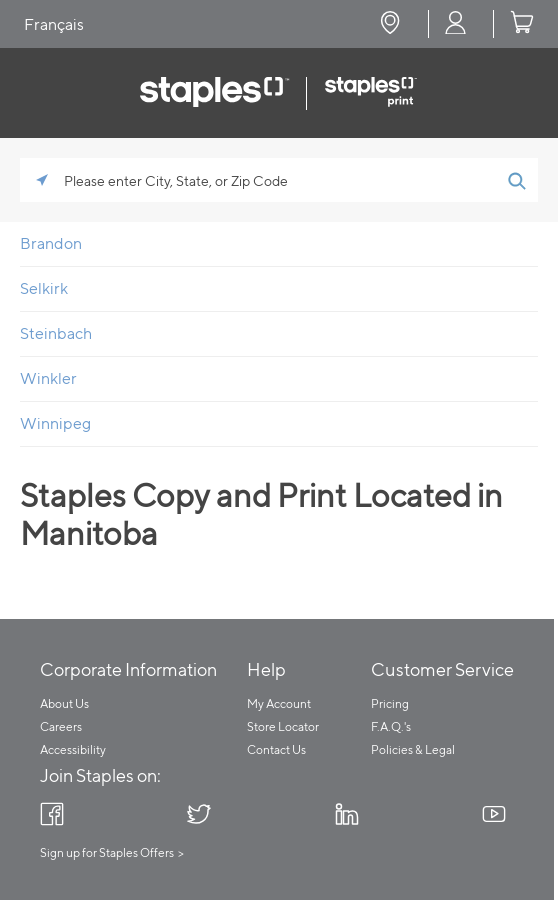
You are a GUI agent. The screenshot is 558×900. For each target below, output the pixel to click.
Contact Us (276, 749)
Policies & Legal (413, 749)
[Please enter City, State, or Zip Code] (279, 180)
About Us (64, 703)
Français (54, 24)
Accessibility (73, 749)
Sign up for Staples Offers (107, 852)
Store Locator (283, 726)
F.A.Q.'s (391, 726)
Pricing (390, 703)
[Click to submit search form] (516, 180)
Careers (61, 726)
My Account (279, 703)
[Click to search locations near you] (42, 180)
